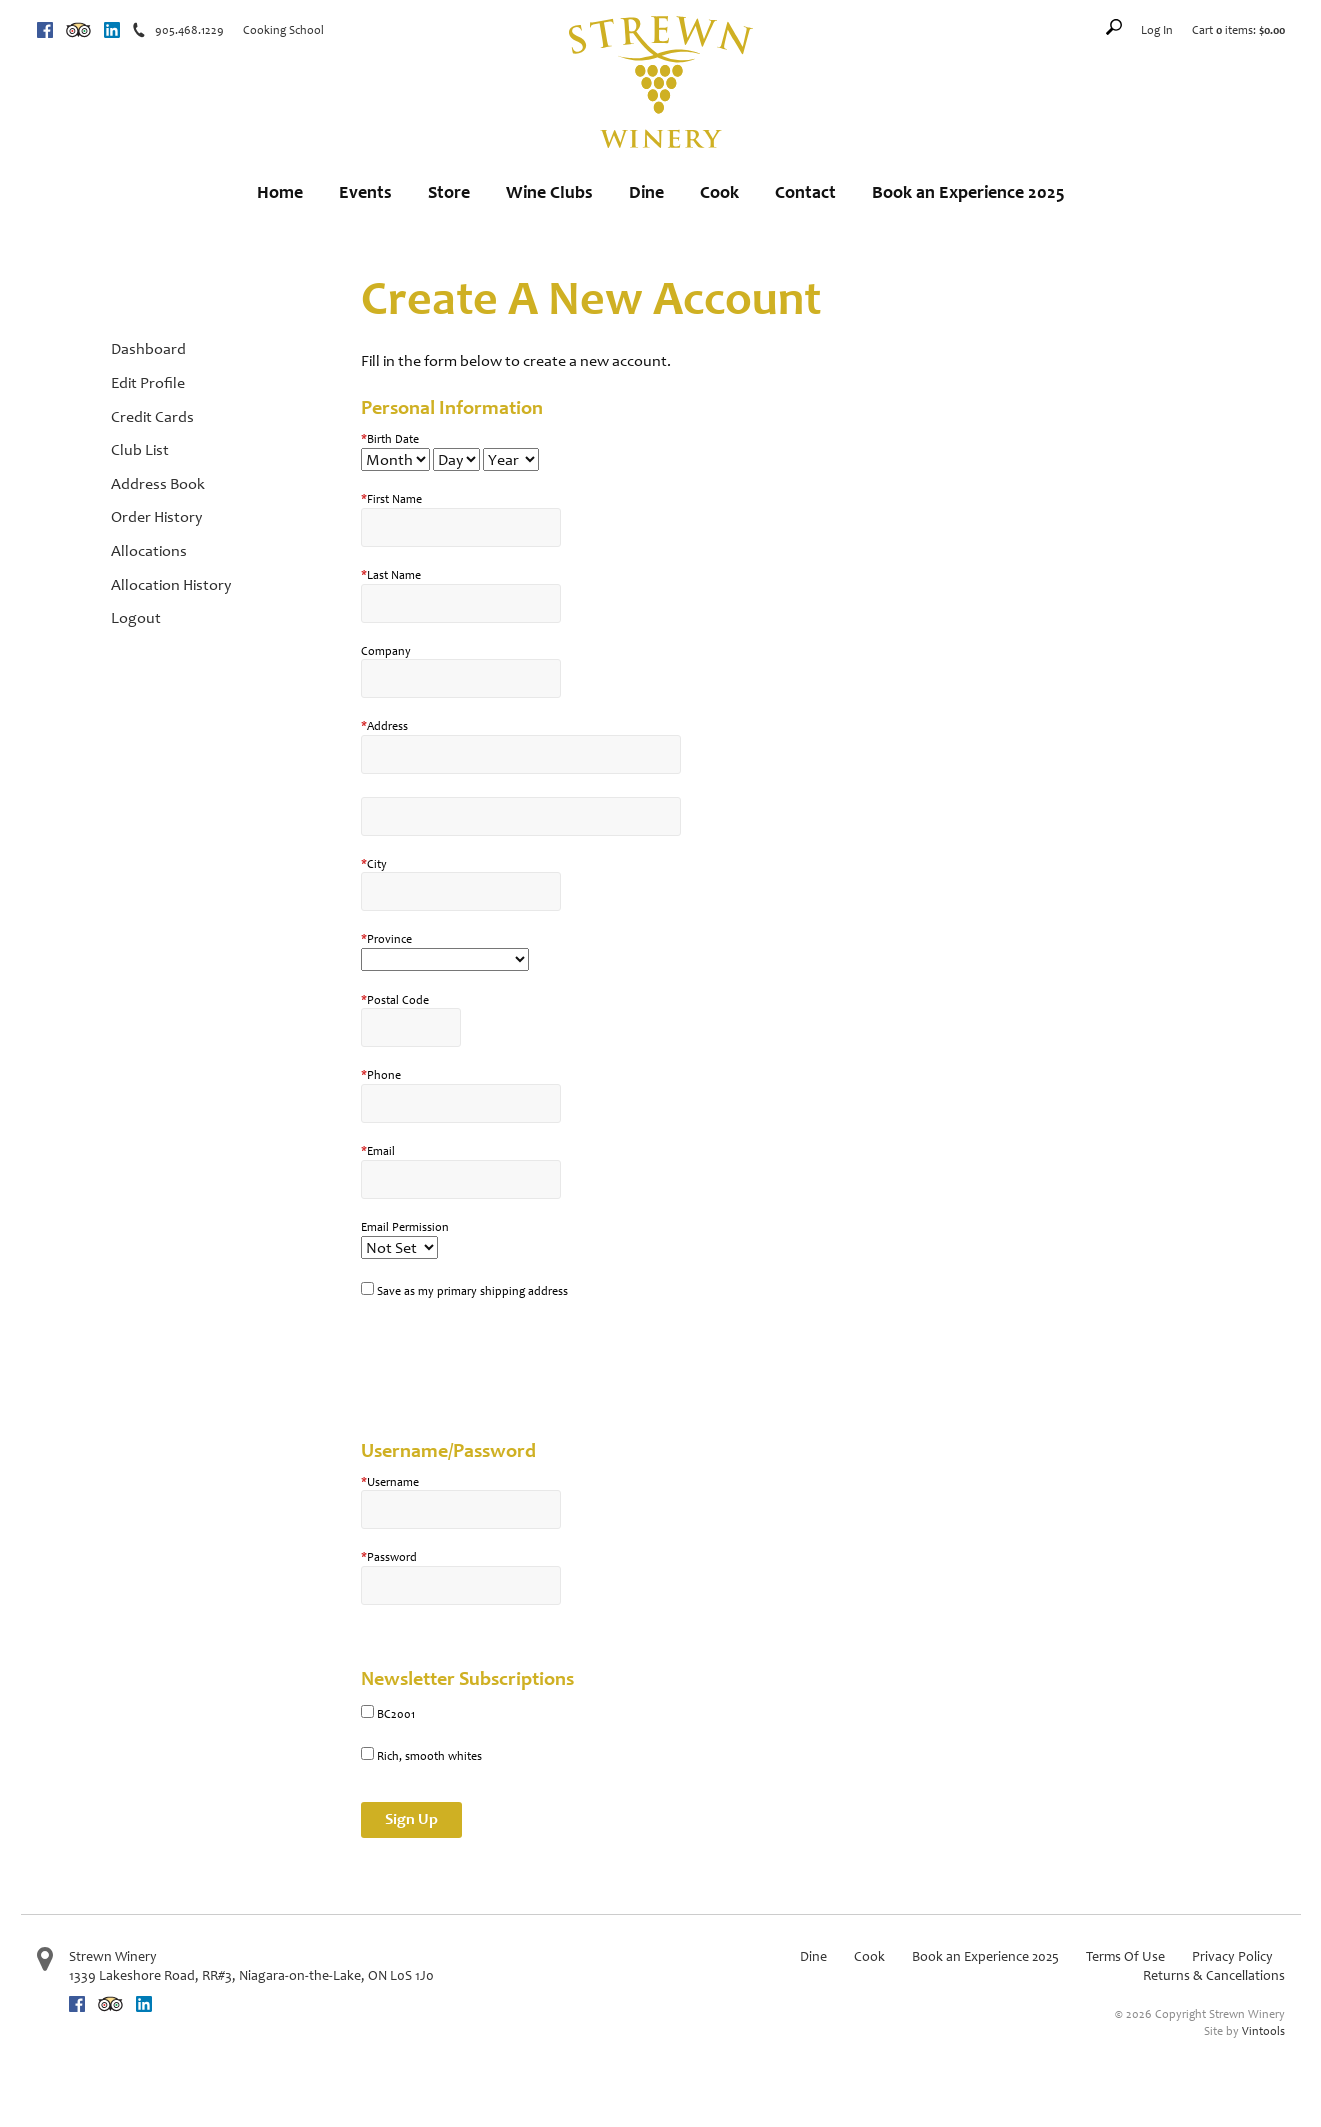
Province (386, 939)
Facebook (45, 30)
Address (384, 726)
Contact (805, 192)
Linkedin (112, 30)
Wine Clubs (549, 192)
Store (449, 192)
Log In (1157, 30)
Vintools (1263, 2031)
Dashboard (148, 348)
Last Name (391, 575)
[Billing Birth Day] (456, 459)
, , (251, 1975)
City (374, 864)
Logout (136, 617)
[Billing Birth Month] (395, 459)
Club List (140, 449)
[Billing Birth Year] (511, 459)
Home (280, 192)
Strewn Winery (113, 1956)
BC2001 (396, 1714)
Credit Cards (152, 416)
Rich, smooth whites (429, 1756)
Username (390, 1482)
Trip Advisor (78, 30)
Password (389, 1557)
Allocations (149, 550)
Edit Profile (148, 382)
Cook (719, 192)
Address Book (158, 483)
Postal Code (395, 1000)
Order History (156, 516)
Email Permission (405, 1227)
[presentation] (513, 1361)
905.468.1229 (189, 30)
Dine (646, 192)
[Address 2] (521, 816)
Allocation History (171, 584)
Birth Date (390, 439)
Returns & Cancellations (1214, 1975)
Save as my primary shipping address (472, 1291)
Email (378, 1151)
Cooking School (283, 30)
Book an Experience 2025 (968, 192)
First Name (391, 499)
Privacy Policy (1232, 1956)
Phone (381, 1075)
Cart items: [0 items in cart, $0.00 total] (1238, 30)
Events (365, 192)
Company (386, 651)
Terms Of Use (1125, 1956)
